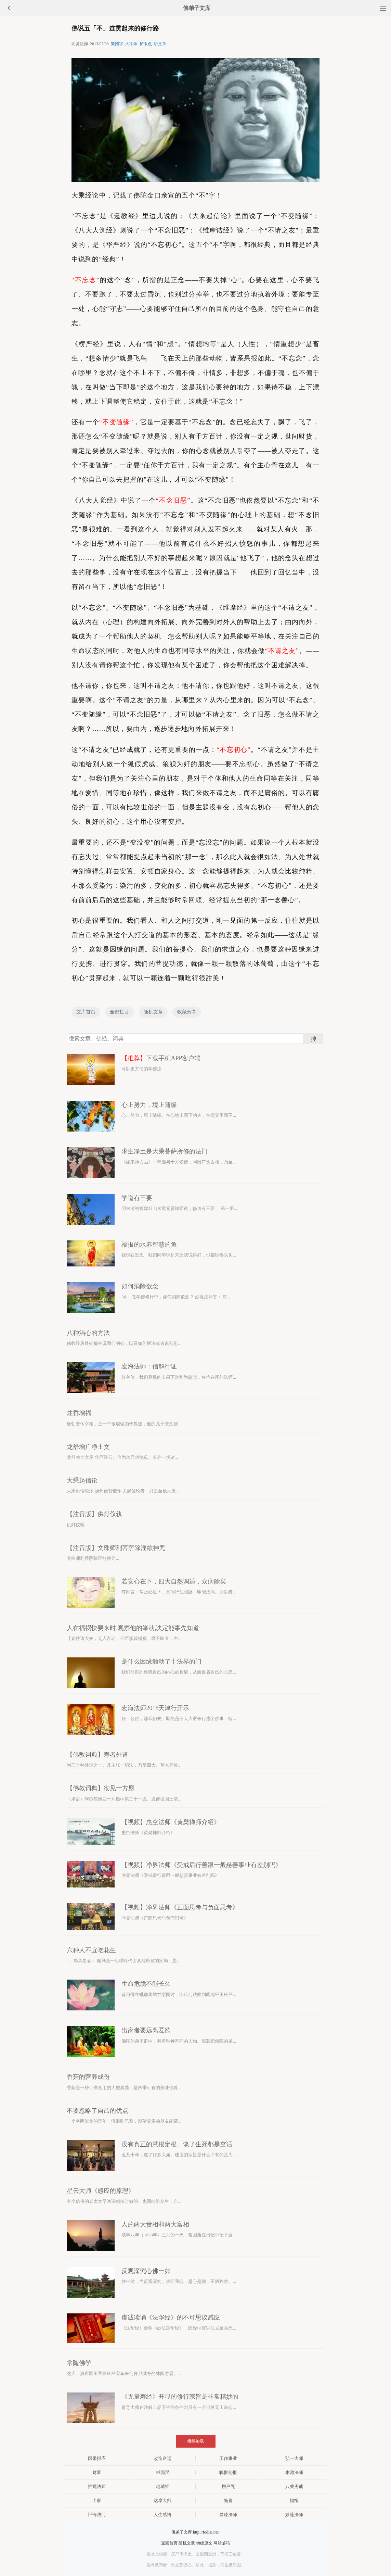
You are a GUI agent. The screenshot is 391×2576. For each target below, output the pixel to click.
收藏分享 (186, 1011)
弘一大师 (294, 2458)
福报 (294, 2500)
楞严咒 (228, 2486)
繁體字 (117, 43)
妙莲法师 (294, 2514)
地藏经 (162, 2486)
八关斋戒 (294, 2486)
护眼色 (146, 43)
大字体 (131, 43)
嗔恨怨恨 (228, 2472)
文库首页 (85, 1011)
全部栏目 (119, 1011)
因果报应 (97, 2458)
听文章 (160, 43)
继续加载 (195, 2441)
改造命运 (162, 2458)
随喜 (228, 2500)
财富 (96, 2472)
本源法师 (294, 2472)
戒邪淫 (162, 2472)
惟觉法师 (97, 2486)
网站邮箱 (221, 2543)
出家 (96, 2500)
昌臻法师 (228, 2514)
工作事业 (228, 2458)
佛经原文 (204, 2543)
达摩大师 (162, 2500)
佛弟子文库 (196, 8)
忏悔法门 (97, 2514)
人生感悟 (162, 2514)
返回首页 (169, 2543)
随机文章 (153, 1011)
